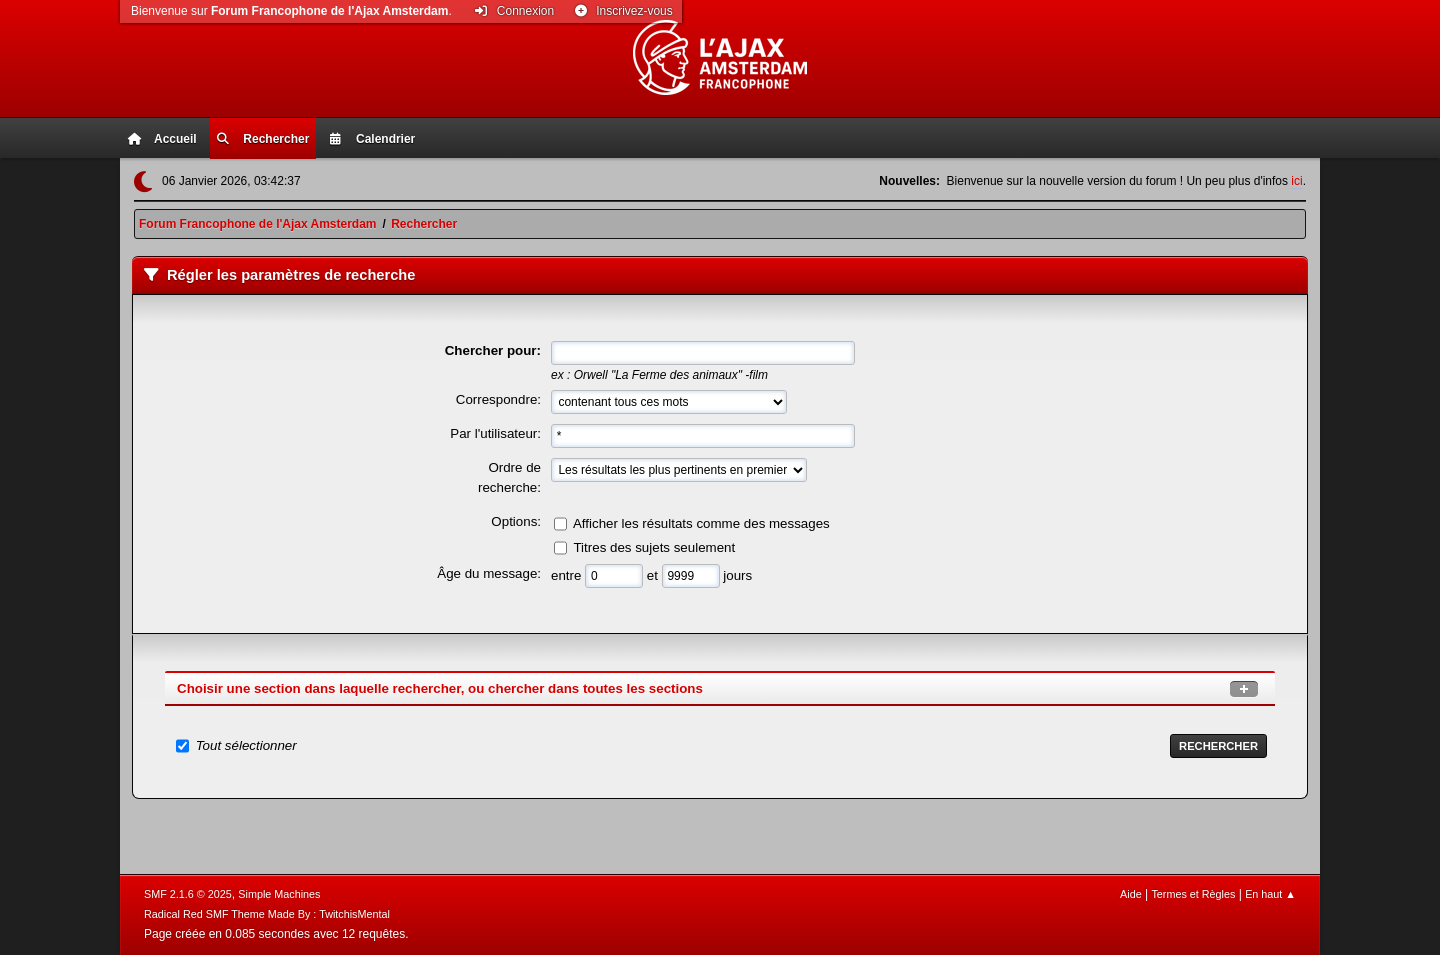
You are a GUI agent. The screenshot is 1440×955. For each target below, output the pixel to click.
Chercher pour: (493, 350)
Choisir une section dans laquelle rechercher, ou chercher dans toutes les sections (440, 688)
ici (1296, 181)
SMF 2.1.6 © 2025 (188, 894)
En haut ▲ (1270, 894)
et (654, 575)
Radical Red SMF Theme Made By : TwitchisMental (267, 914)
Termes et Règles (1193, 894)
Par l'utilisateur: (495, 433)
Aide (1131, 894)
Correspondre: (498, 399)
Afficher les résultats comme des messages (701, 523)
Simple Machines (279, 894)
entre (568, 575)
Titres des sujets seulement (654, 547)
